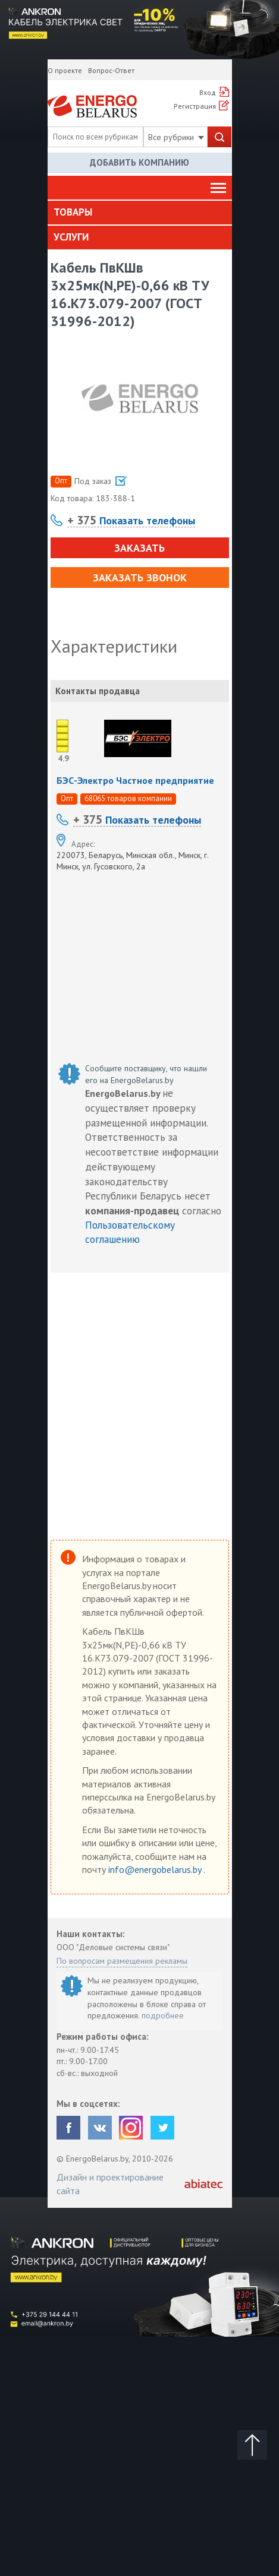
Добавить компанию (139, 162)
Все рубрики (176, 137)
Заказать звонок (140, 577)
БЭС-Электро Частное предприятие (135, 780)
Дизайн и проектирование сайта (110, 2183)
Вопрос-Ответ (111, 70)
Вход (207, 92)
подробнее (163, 2015)
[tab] (140, 212)
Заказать (139, 548)
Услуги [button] (71, 236)
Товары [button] (73, 212)
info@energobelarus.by (155, 1869)
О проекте (65, 70)
